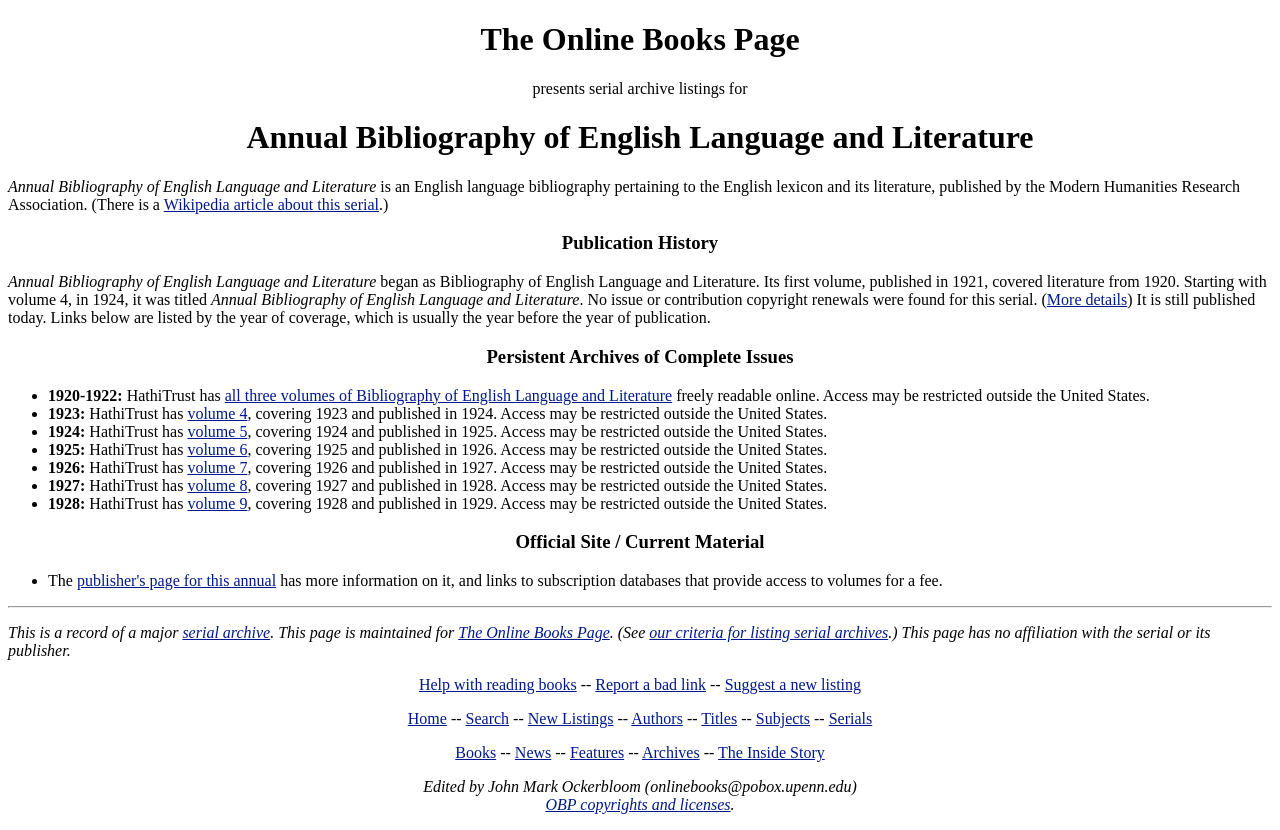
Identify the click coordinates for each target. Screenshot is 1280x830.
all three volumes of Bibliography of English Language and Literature (448, 395)
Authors (657, 718)
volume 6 (217, 449)
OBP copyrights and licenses (637, 804)
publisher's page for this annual (176, 580)
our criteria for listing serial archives (768, 632)
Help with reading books (498, 684)
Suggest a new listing (793, 684)
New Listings (571, 718)
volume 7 (217, 467)
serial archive (226, 632)
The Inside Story (771, 752)
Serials (851, 718)
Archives (671, 752)
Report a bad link (650, 684)
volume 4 (217, 413)
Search (488, 718)
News (533, 752)
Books (475, 752)
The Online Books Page (639, 39)
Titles (719, 718)
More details (1087, 299)
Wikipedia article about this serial (271, 204)
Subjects (783, 718)
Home (427, 718)
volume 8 (217, 485)
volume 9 (217, 503)
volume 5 (217, 431)
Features (597, 752)
